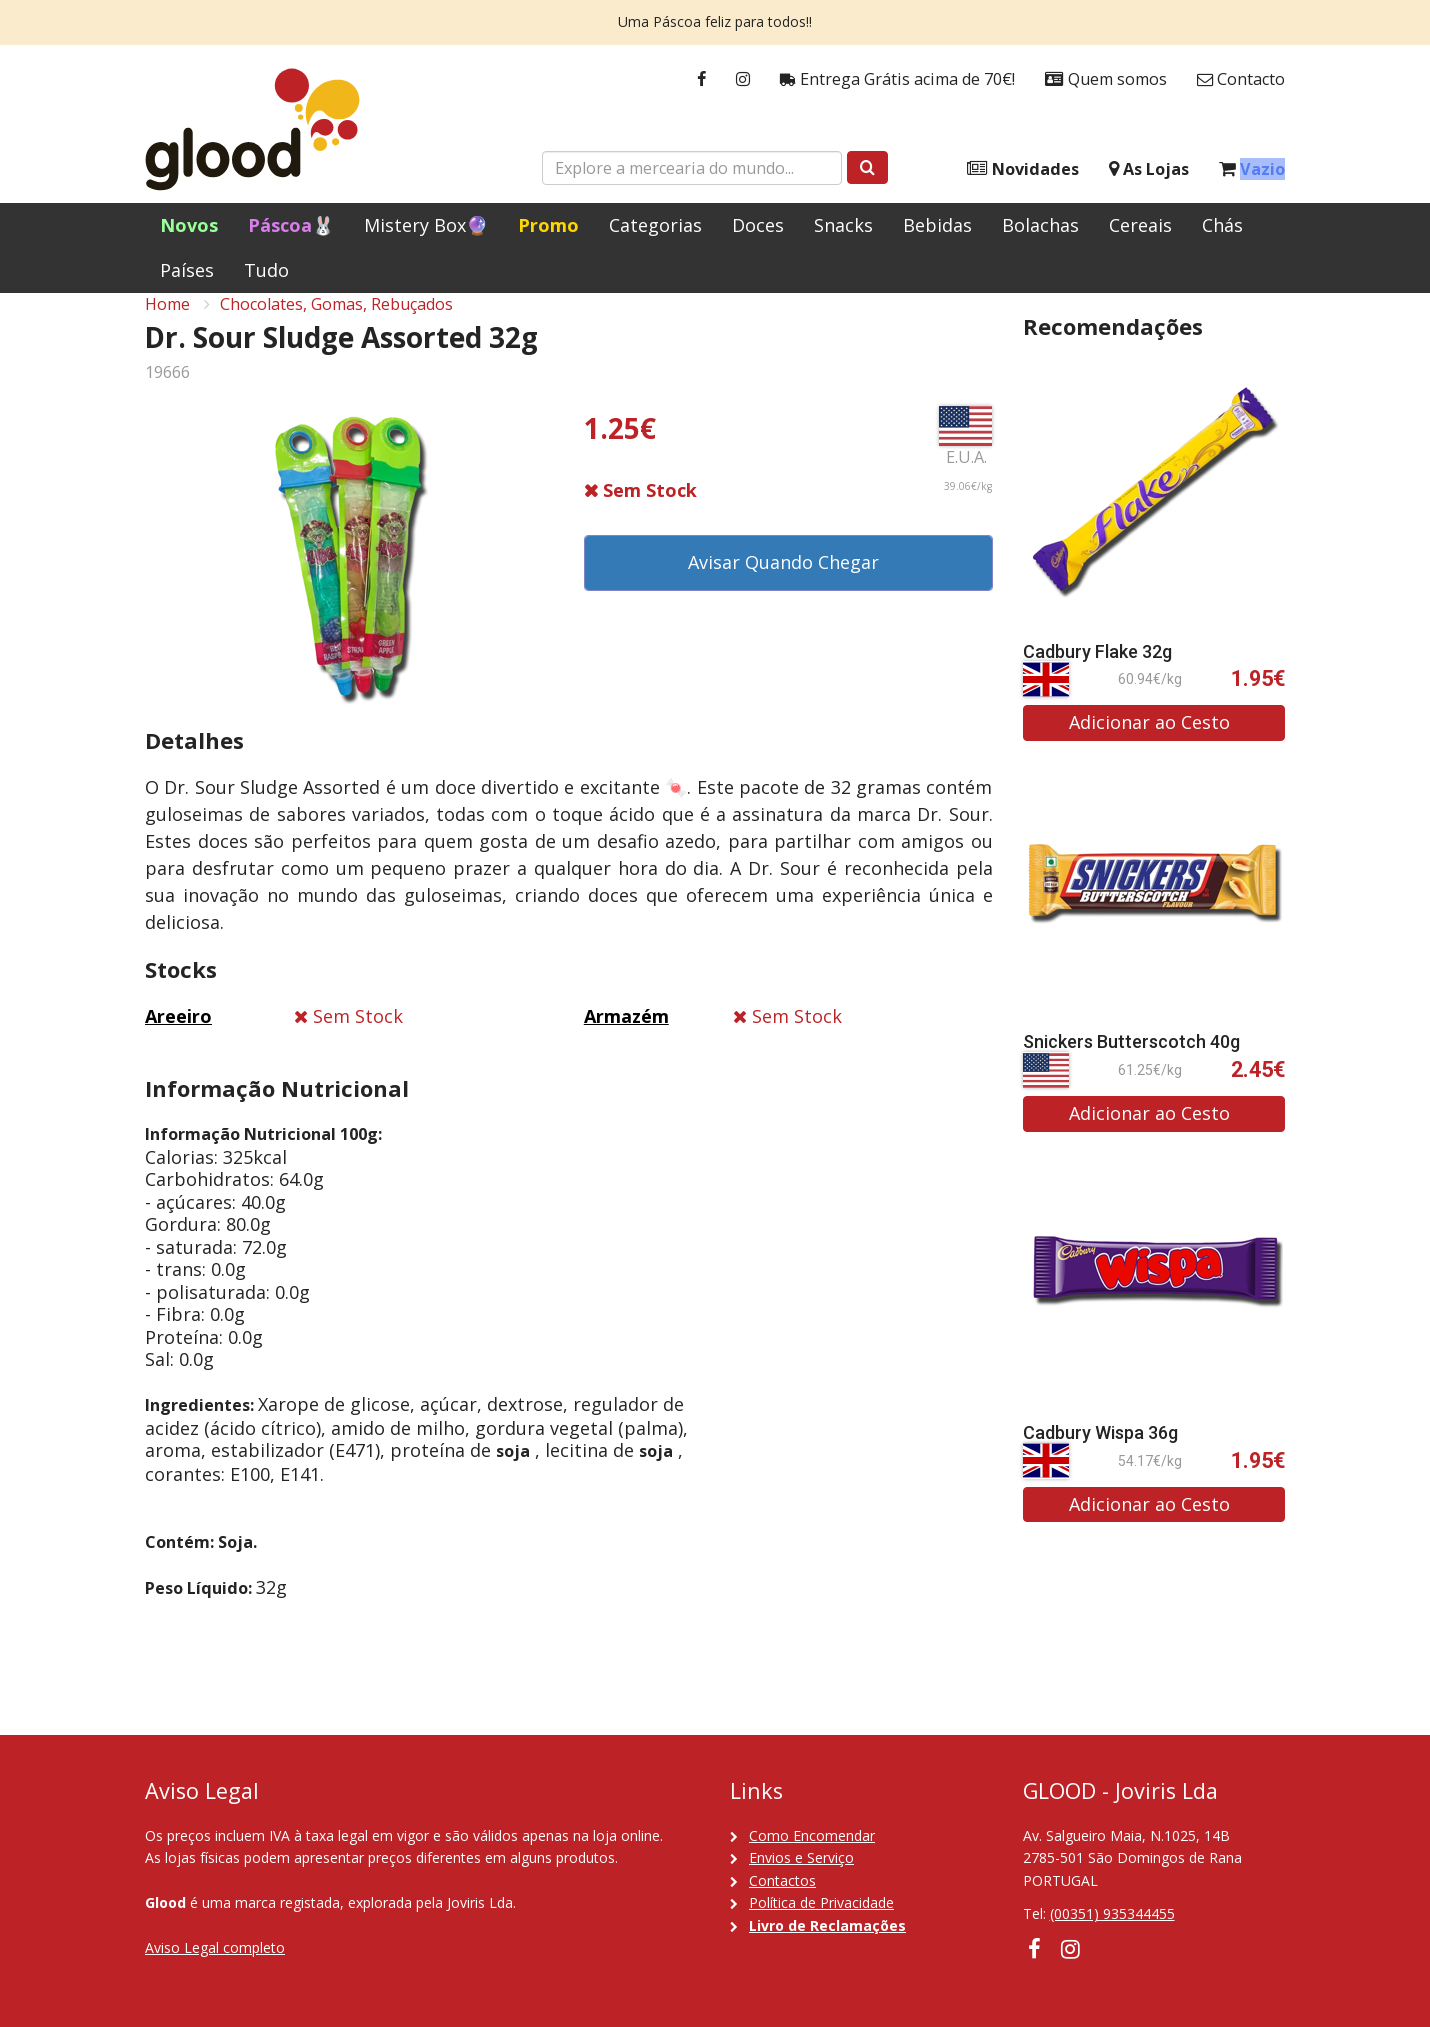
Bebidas (937, 225)
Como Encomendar (812, 1835)
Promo (548, 225)
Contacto (1241, 79)
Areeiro (178, 1039)
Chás (1222, 225)
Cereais (1140, 225)
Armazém (626, 1039)
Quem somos (1106, 79)
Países (187, 270)
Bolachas (1040, 225)
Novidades (1023, 169)
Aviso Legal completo (215, 1947)
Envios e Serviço (801, 1857)
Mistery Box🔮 (426, 225)
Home (167, 326)
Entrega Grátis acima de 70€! (897, 79)
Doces (758, 225)
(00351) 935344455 (1112, 1913)
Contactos (782, 1880)
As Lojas (1149, 169)
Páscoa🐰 (291, 225)
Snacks (843, 225)
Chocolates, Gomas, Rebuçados (336, 326)
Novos (189, 225)
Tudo (266, 270)
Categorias (655, 225)
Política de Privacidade (821, 1902)
